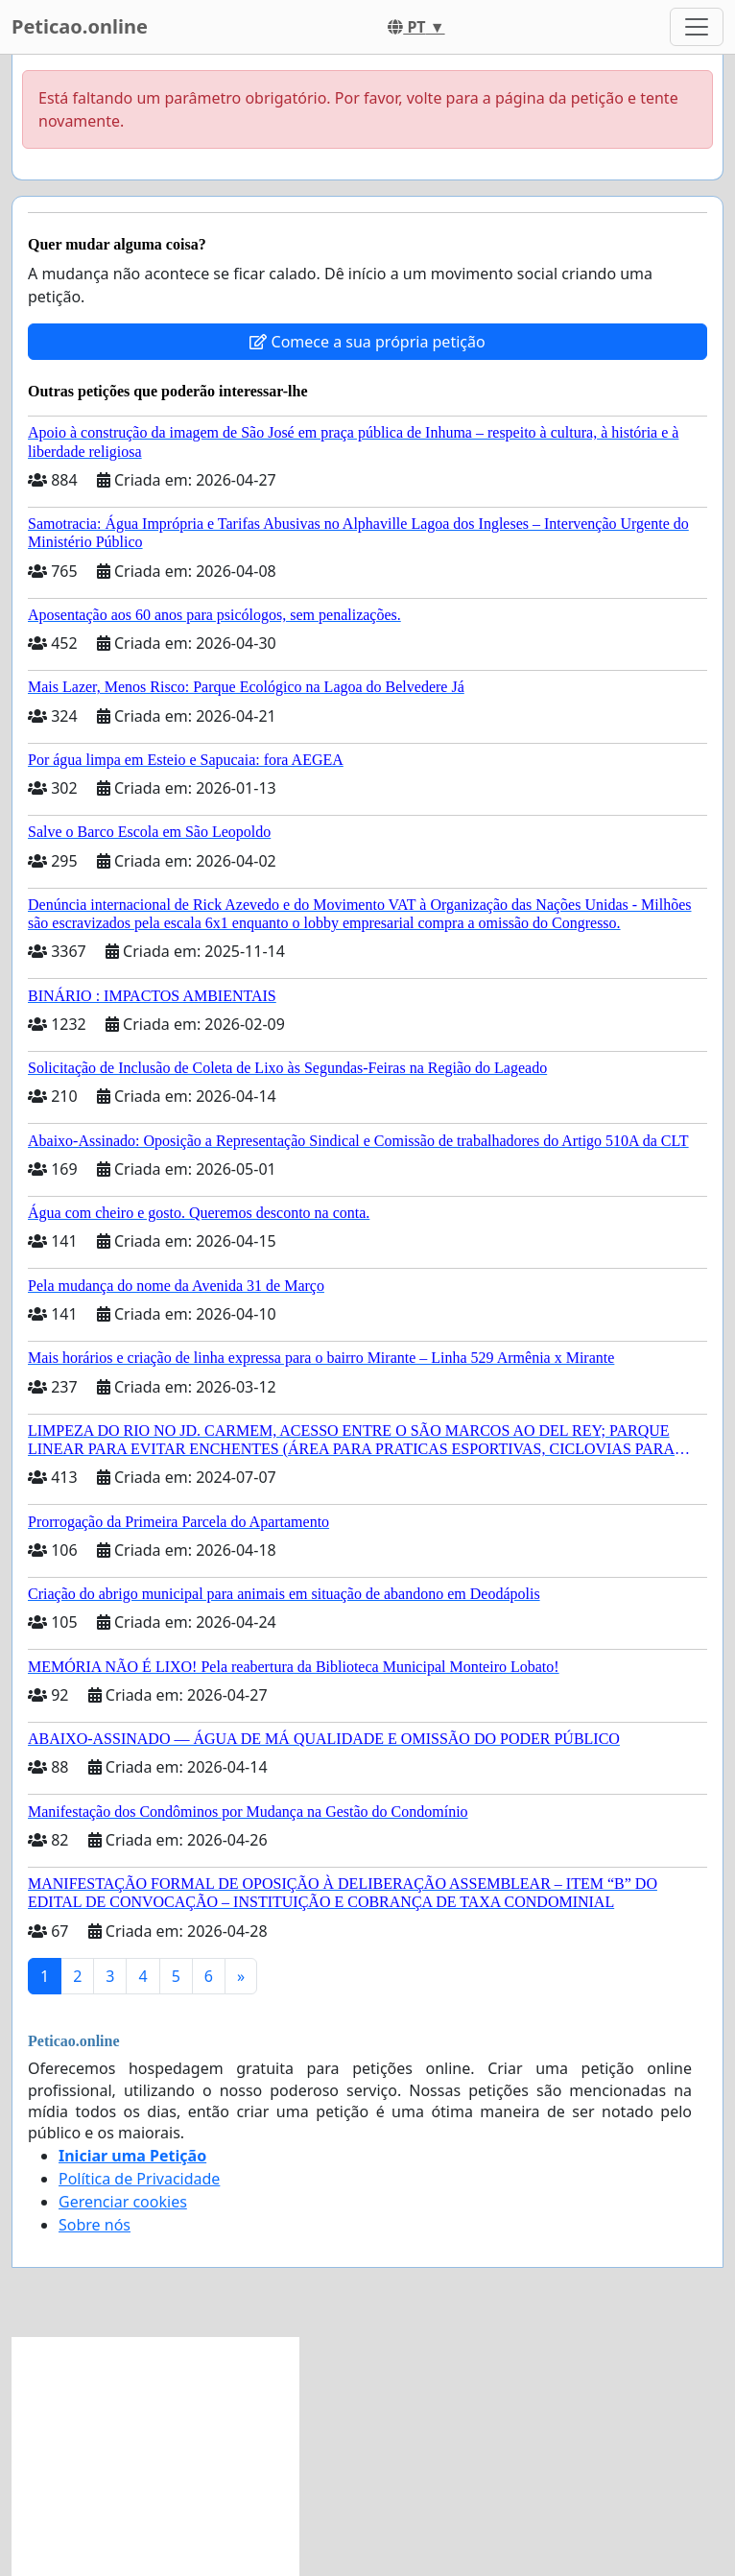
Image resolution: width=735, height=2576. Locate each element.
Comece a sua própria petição (367, 341)
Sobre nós (94, 2224)
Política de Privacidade (139, 2178)
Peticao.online (80, 26)
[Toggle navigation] (696, 27)
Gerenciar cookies (123, 2201)
